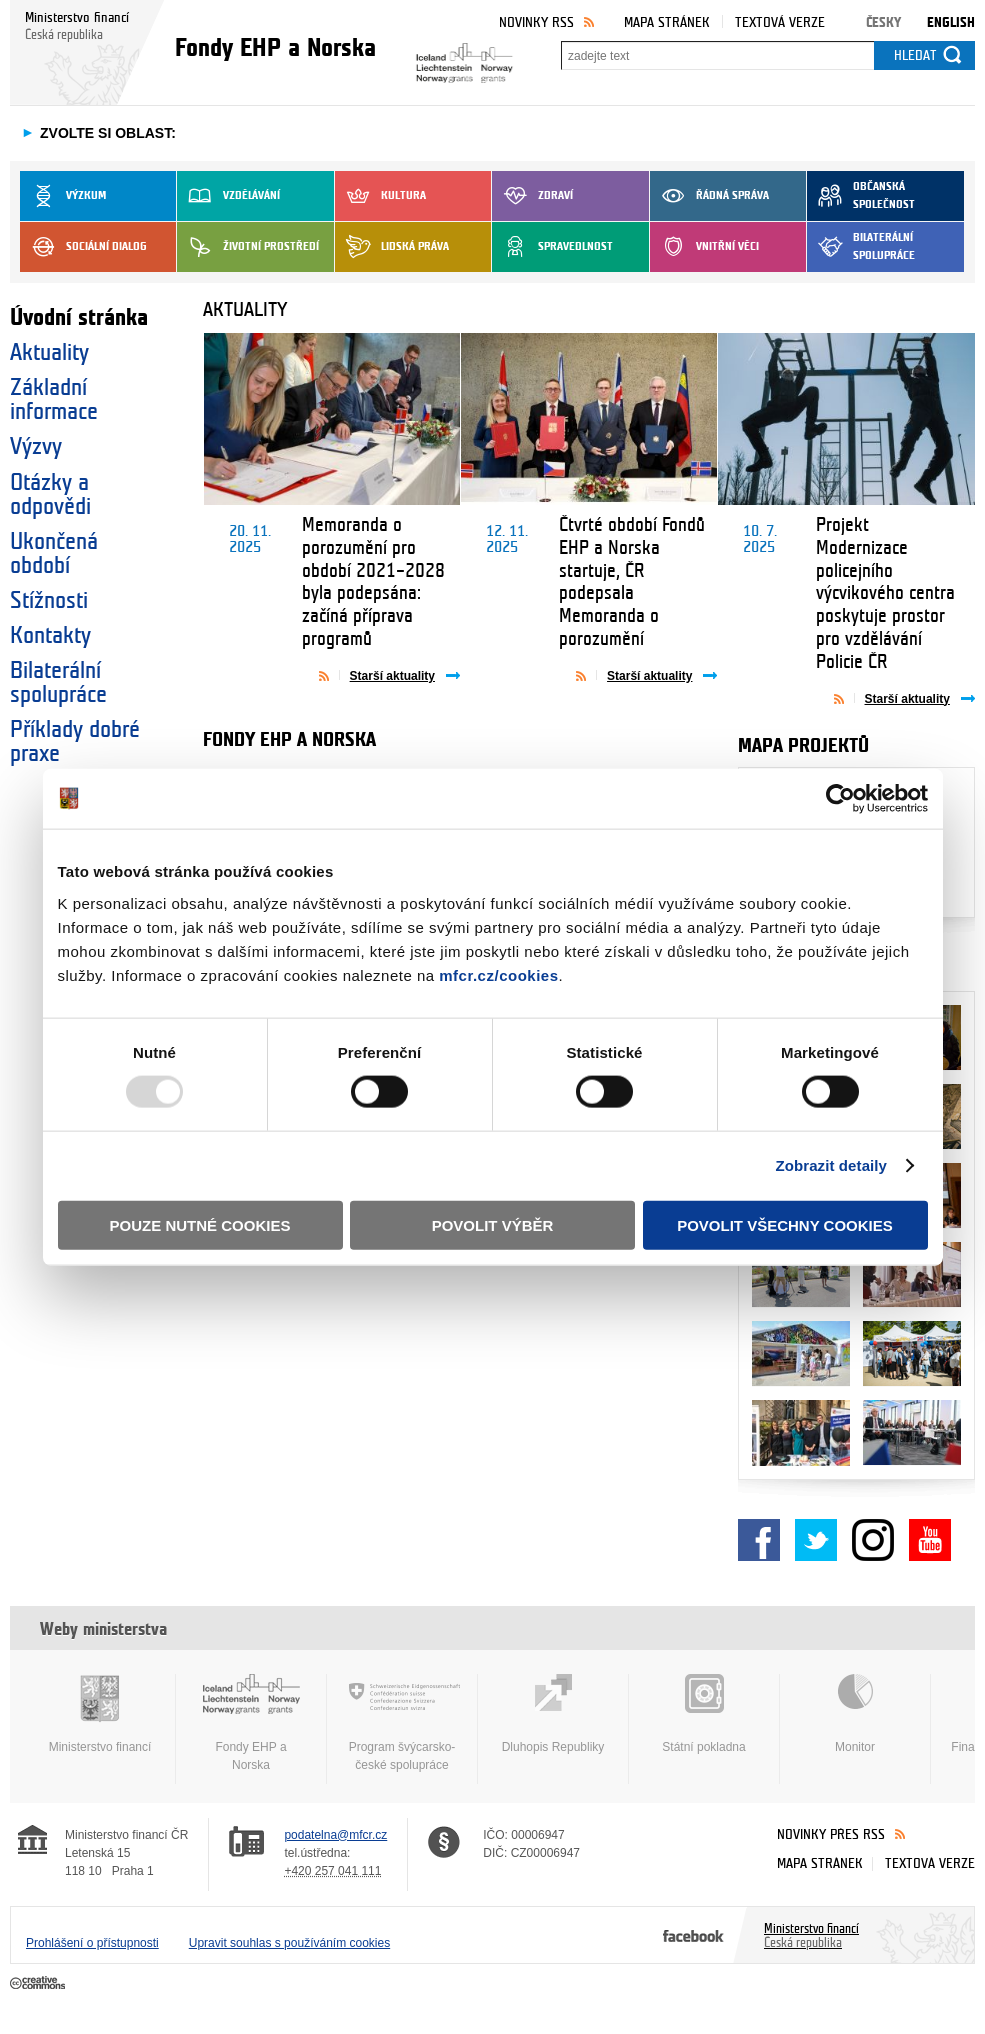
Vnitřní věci (704, 247)
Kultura (380, 196)
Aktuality (49, 353)
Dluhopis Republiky (553, 1714)
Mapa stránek (667, 22)
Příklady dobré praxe (75, 742)
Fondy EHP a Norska (251, 1723)
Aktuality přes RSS (329, 675)
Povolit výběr (493, 1224)
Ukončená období (54, 554)
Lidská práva (392, 247)
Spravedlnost (552, 247)
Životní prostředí (248, 247)
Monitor (855, 1714)
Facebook (759, 1540)
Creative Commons (39, 1984)
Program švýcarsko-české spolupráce (402, 1723)
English (951, 22)
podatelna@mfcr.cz (335, 1835)
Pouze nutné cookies (200, 1224)
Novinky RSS (536, 22)
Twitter (816, 1540)
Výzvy (36, 447)
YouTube (930, 1540)
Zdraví (532, 196)
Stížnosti (49, 601)
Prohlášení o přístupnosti (92, 1943)
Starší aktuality (392, 676)
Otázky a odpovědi (50, 495)
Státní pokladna (704, 1714)
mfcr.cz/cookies (498, 974)
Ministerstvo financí (100, 1714)
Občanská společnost (861, 196)
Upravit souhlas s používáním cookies (289, 1943)
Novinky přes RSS (831, 1834)
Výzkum (63, 196)
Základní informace (54, 400)
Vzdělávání (228, 196)
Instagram (873, 1540)
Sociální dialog (83, 247)
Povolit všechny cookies (785, 1224)
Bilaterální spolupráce (861, 247)
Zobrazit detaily (831, 1165)
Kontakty (50, 636)
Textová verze (780, 22)
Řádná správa (709, 196)
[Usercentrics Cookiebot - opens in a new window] (840, 799)
